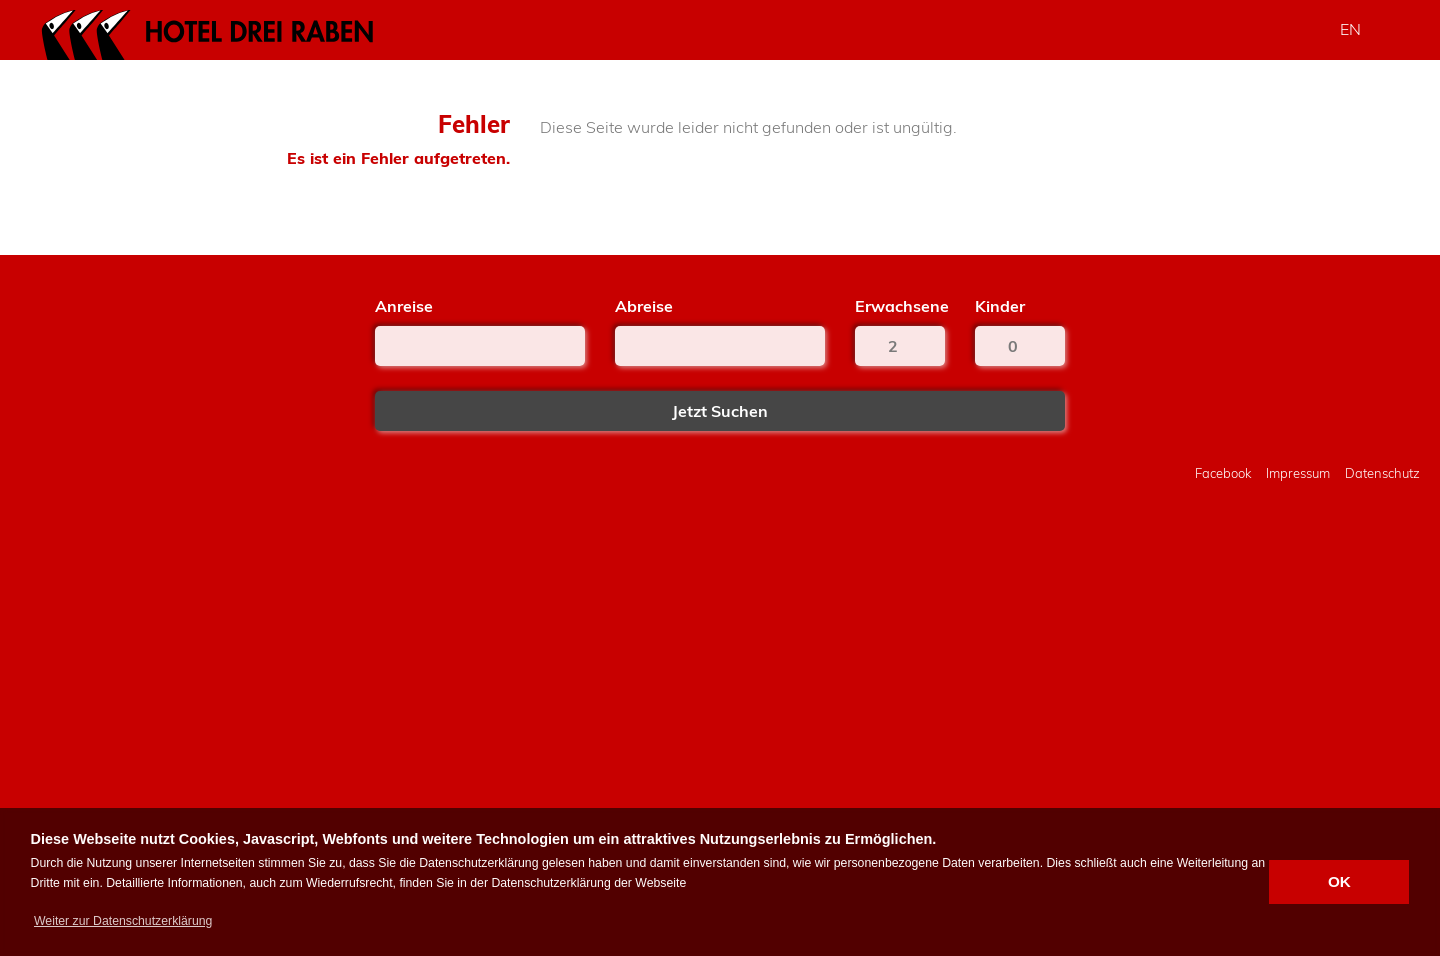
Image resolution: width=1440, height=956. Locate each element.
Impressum (1298, 473)
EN (1350, 29)
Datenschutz (1382, 473)
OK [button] (1339, 881)
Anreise (404, 306)
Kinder (1000, 306)
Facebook (1223, 473)
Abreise (644, 306)
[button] (123, 921)
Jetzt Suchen (720, 411)
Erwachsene (900, 306)
